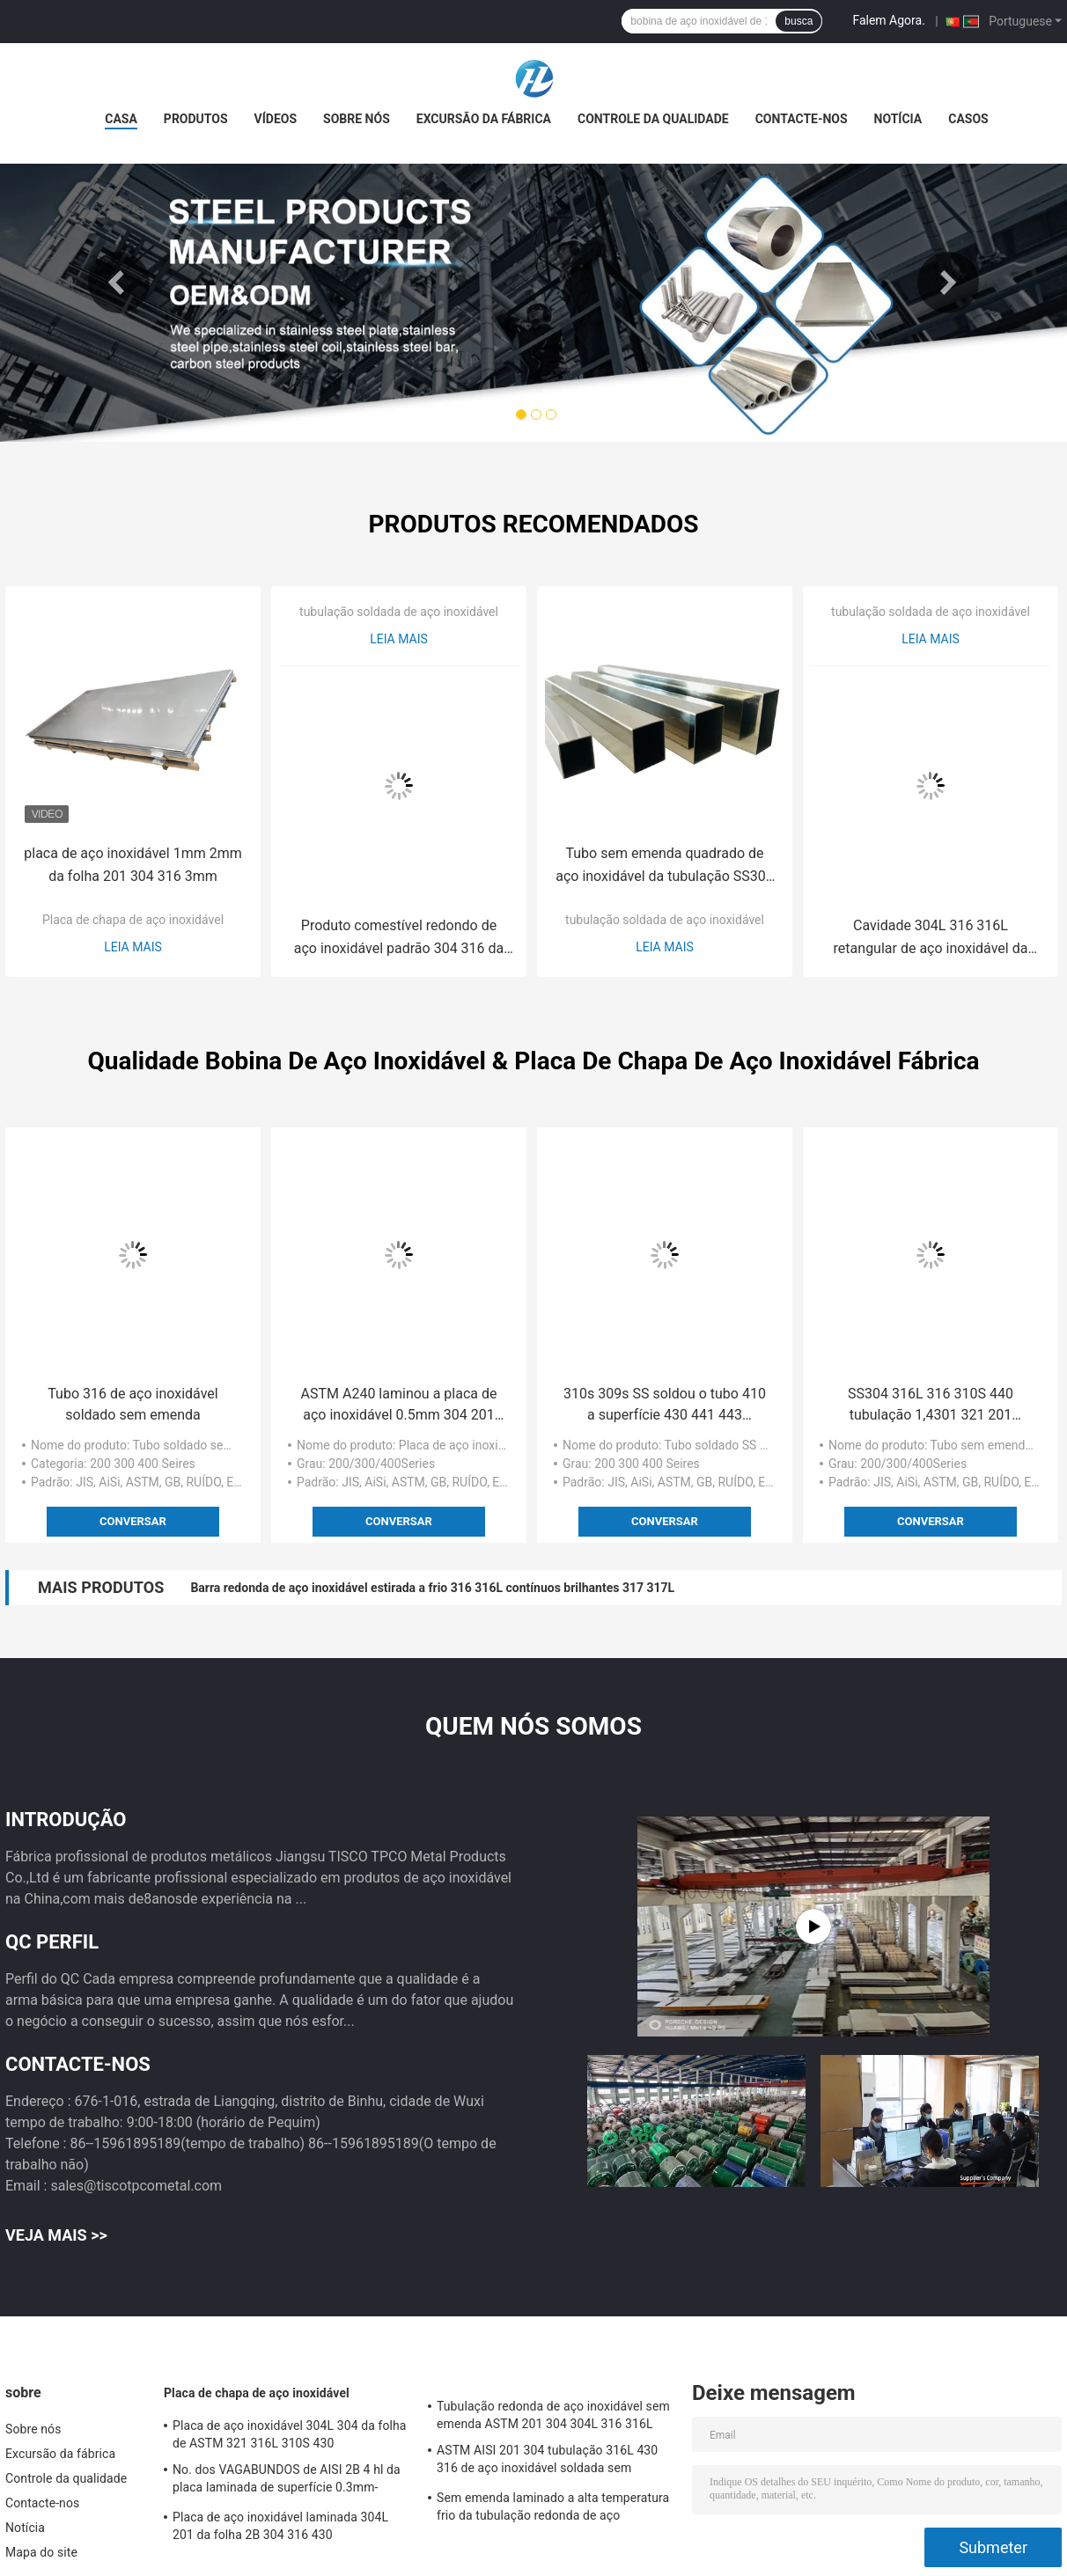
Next (948, 282)
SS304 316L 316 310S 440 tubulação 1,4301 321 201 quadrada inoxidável (930, 1405)
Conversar (132, 1521)
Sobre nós (356, 119)
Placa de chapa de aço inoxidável (133, 920)
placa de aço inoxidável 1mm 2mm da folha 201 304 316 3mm (132, 864)
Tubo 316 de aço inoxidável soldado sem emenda (132, 1404)
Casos (968, 119)
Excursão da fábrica (483, 119)
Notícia (898, 119)
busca (798, 21)
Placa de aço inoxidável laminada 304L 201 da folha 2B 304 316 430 (280, 2526)
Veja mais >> (56, 2235)
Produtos (196, 119)
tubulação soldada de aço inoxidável (398, 612)
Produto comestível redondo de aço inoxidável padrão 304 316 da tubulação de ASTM (399, 938)
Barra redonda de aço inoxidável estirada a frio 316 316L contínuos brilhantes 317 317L (432, 1588)
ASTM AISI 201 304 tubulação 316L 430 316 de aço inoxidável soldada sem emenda (547, 2461)
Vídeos (276, 119)
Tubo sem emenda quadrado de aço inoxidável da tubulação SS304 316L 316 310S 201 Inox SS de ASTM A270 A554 (665, 866)
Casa (121, 119)
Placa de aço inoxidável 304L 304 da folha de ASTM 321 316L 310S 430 (290, 2434)
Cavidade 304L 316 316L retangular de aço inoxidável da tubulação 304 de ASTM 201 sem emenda (930, 938)
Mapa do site (41, 2552)
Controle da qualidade (653, 119)
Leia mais (133, 947)
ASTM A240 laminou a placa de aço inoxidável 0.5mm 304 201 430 (399, 1405)
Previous (119, 282)
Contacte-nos (801, 119)
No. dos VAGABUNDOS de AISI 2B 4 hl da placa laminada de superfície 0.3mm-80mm (287, 2480)
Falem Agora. (888, 20)
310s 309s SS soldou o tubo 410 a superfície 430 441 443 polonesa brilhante (664, 1405)
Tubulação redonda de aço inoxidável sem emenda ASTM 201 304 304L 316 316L (553, 2415)
